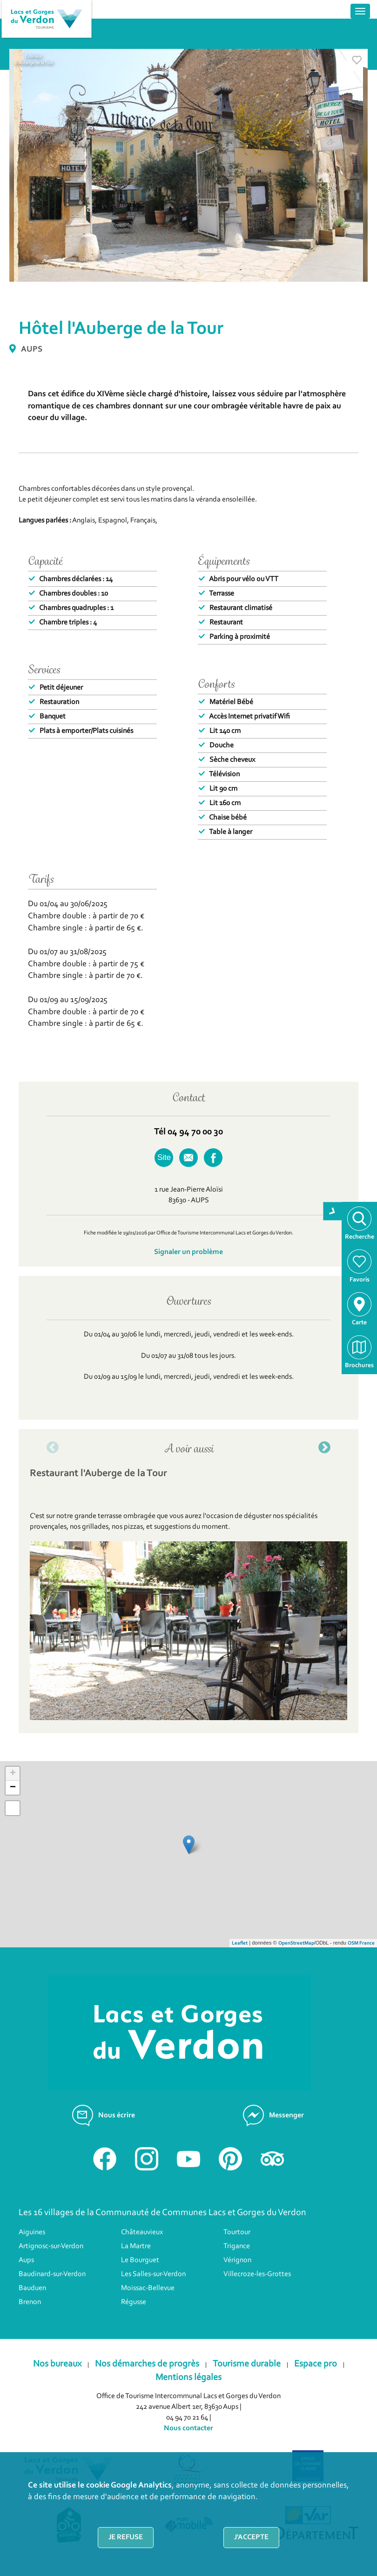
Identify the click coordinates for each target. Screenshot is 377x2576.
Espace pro (315, 2364)
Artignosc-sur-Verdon (51, 2246)
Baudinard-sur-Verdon (52, 2274)
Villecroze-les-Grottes (257, 2274)
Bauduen (32, 2288)
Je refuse (125, 2537)
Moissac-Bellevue (148, 2288)
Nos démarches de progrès (147, 2364)
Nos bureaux (57, 2364)
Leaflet (240, 1943)
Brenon (30, 2302)
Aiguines (32, 2232)
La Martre (136, 2246)
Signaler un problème (188, 1252)
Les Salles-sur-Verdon (153, 2274)
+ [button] (13, 1774)
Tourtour (236, 2232)
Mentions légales (188, 2377)
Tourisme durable (247, 2364)
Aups (26, 2260)
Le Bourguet (140, 2260)
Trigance (236, 2246)
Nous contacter (188, 2428)
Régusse (133, 2302)
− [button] (13, 1788)
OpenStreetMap (296, 1943)
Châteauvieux (142, 2232)
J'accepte (251, 2537)
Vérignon (237, 2260)
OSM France (361, 1943)
